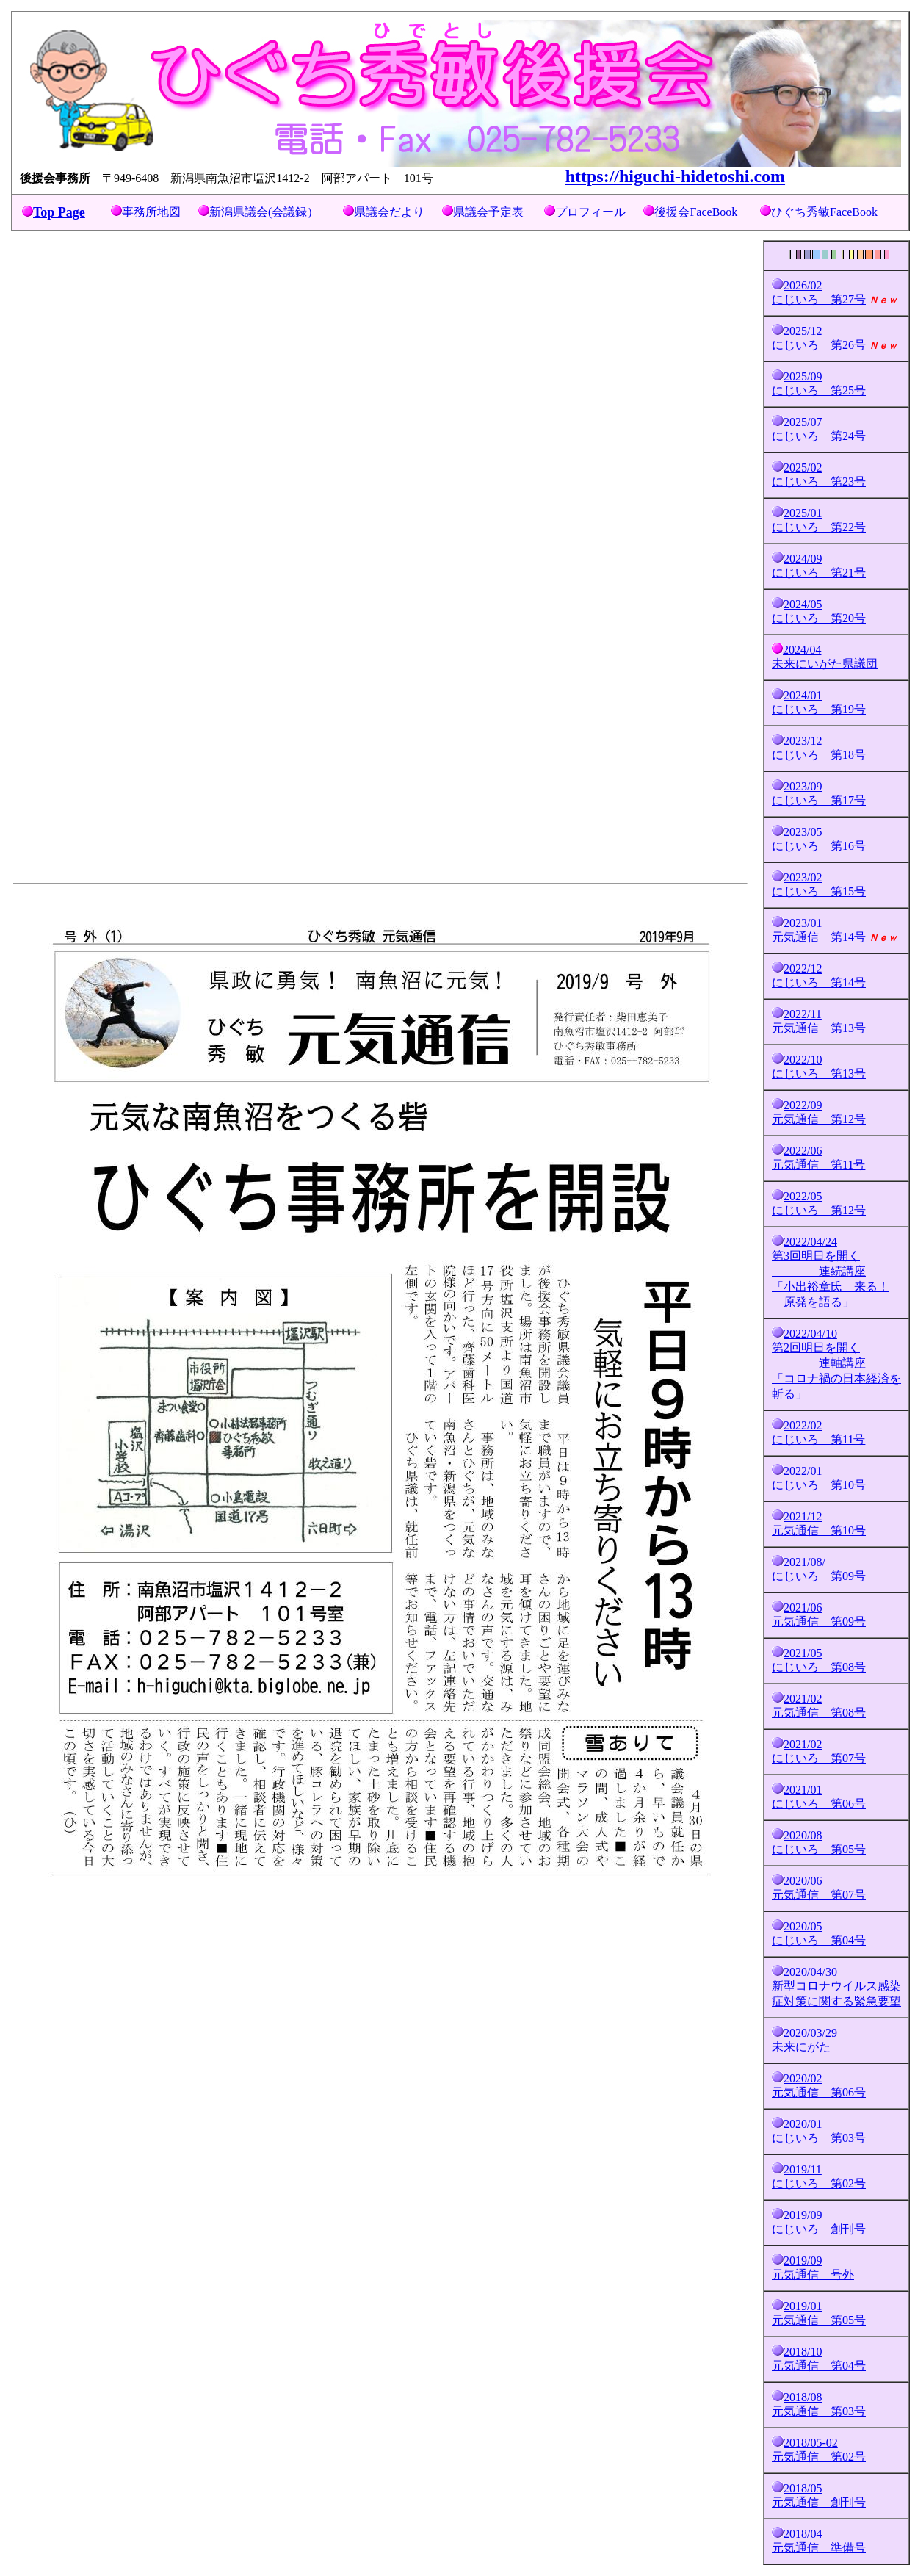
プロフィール (590, 212)
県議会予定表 (488, 212)
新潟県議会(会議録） (264, 212)
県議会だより (389, 212)
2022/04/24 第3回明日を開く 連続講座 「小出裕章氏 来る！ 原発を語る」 (830, 1271)
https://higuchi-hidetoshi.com (675, 176)
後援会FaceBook (695, 212)
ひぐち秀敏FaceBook (824, 212)
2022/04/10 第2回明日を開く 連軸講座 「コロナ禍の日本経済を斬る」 (836, 1363)
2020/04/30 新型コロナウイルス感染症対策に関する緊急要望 (836, 1986)
